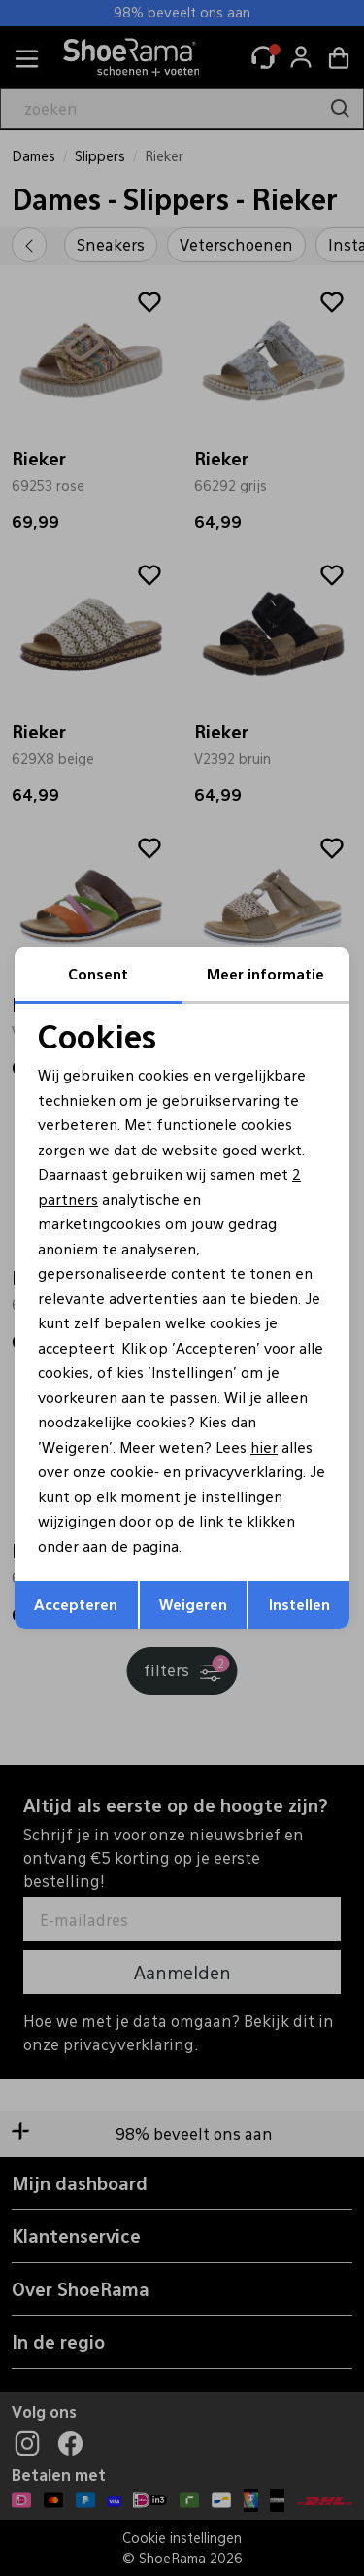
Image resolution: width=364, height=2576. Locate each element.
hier (264, 1446)
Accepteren (75, 1604)
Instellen (299, 1604)
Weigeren (193, 1604)
